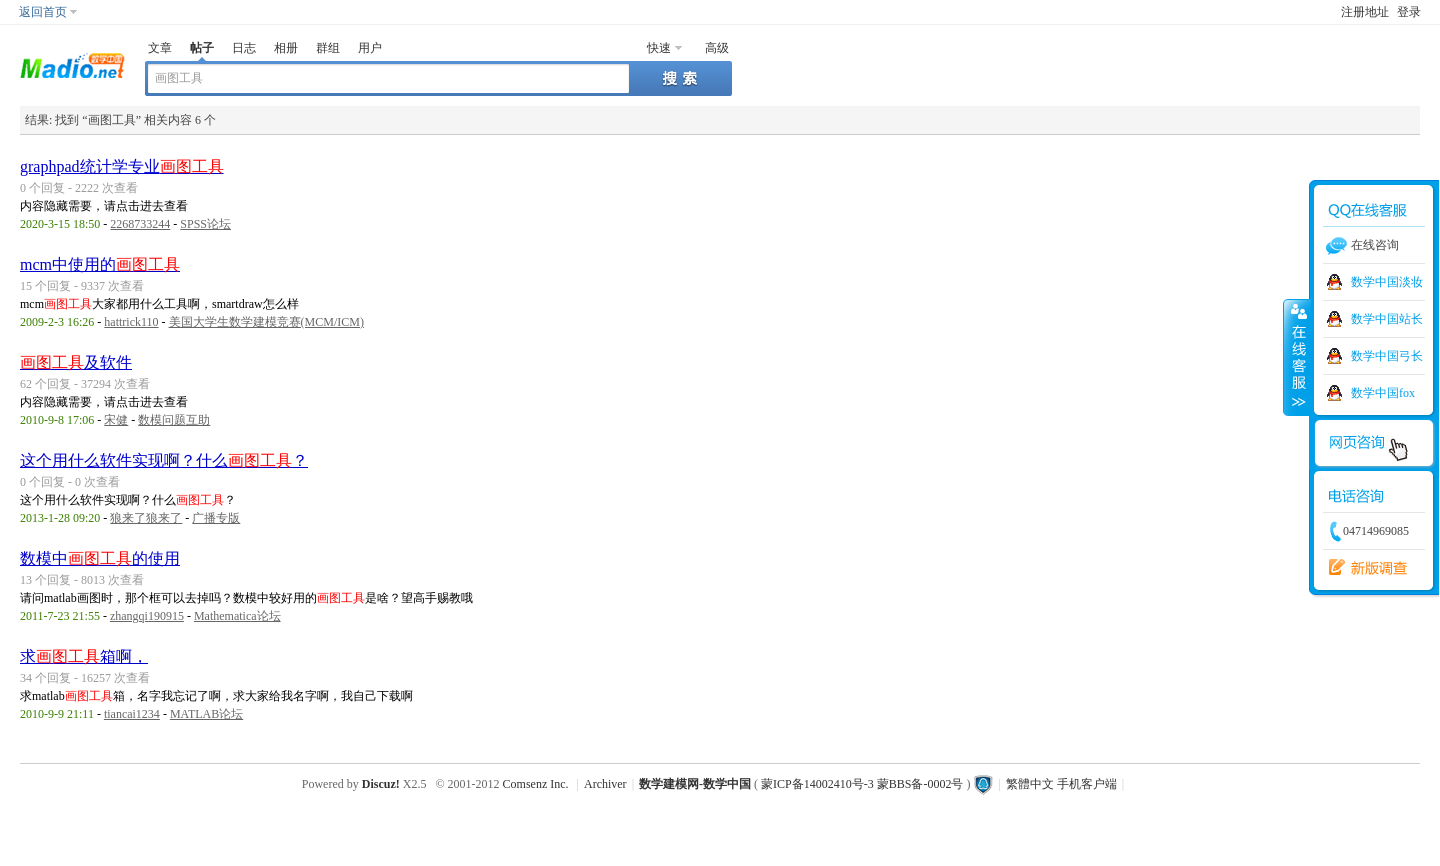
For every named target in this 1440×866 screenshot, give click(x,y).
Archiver (605, 784)
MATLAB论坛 (206, 714)
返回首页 (43, 12)
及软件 (76, 362)
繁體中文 (1030, 784)
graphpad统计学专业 (122, 166)
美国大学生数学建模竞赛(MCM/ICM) (266, 322)
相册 (286, 48)
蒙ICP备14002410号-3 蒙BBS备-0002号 (862, 784)
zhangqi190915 (147, 616)
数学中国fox (1383, 393)
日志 (244, 48)
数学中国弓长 (1387, 356)
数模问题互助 (174, 420)
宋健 (116, 420)
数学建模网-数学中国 (695, 784)
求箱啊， (84, 656)
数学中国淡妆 (1387, 282)
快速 (659, 48)
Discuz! (381, 784)
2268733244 (140, 224)
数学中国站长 (1387, 319)
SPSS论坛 (205, 224)
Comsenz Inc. (536, 784)
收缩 (1297, 357)
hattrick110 (131, 322)
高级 (717, 48)
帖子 (202, 48)
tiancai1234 (132, 714)
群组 (328, 48)
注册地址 (1365, 12)
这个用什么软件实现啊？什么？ (164, 460)
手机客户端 (1087, 784)
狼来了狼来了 (146, 518)
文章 (160, 48)
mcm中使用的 (100, 264)
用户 (370, 48)
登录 (1409, 12)
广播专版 (216, 518)
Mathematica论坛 (237, 616)
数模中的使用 (100, 558)
